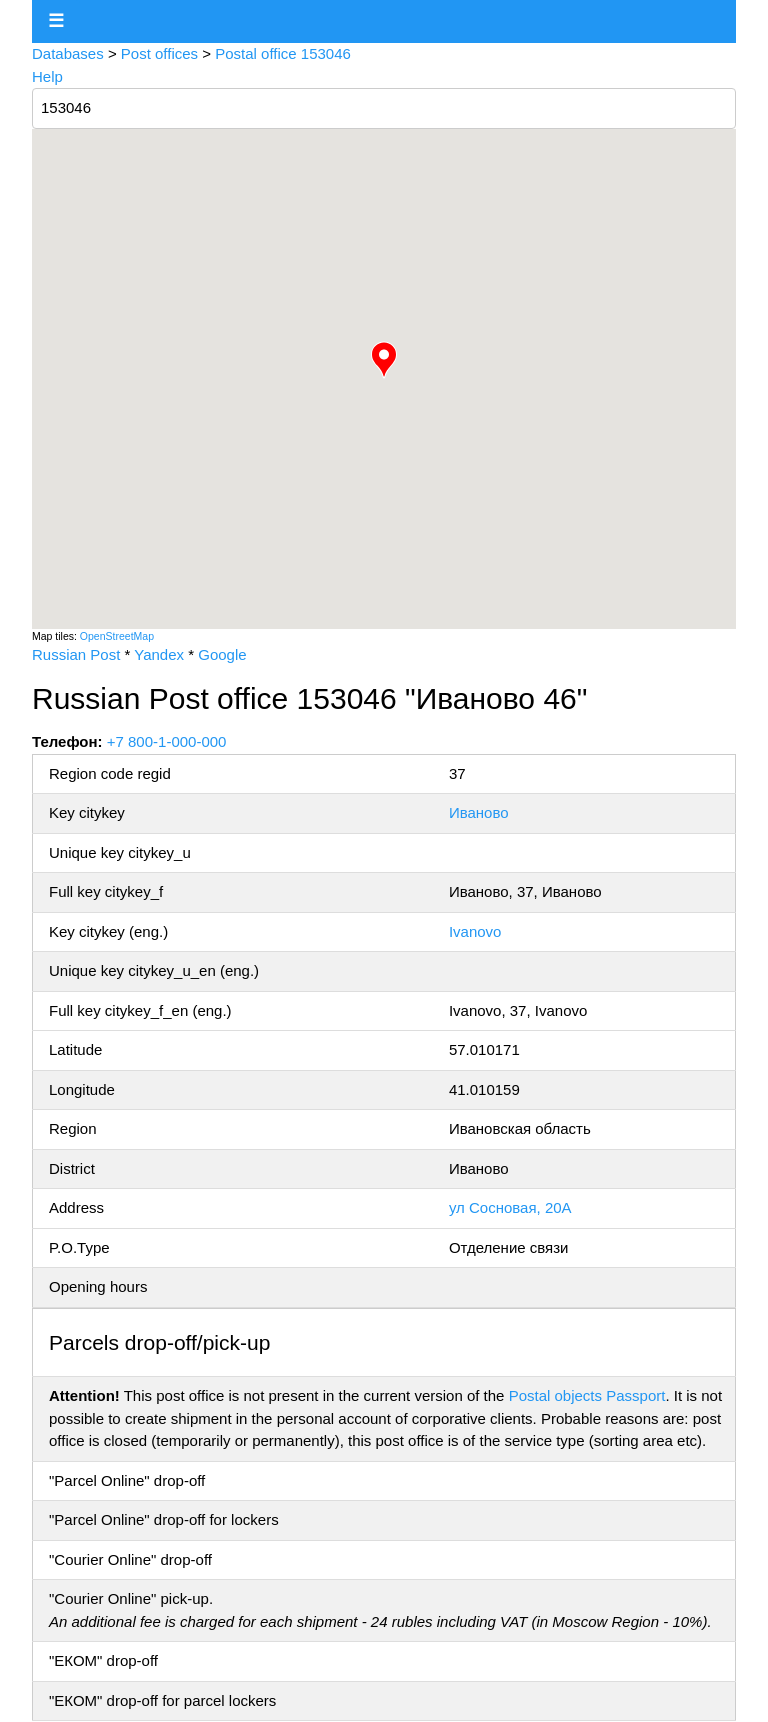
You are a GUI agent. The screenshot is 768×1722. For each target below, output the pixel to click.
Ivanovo (475, 931)
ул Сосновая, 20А (510, 1207)
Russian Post (76, 654)
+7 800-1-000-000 (167, 741)
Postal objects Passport (587, 1395)
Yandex (159, 654)
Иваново (479, 812)
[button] (384, 360)
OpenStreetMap (117, 636)
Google (222, 654)
